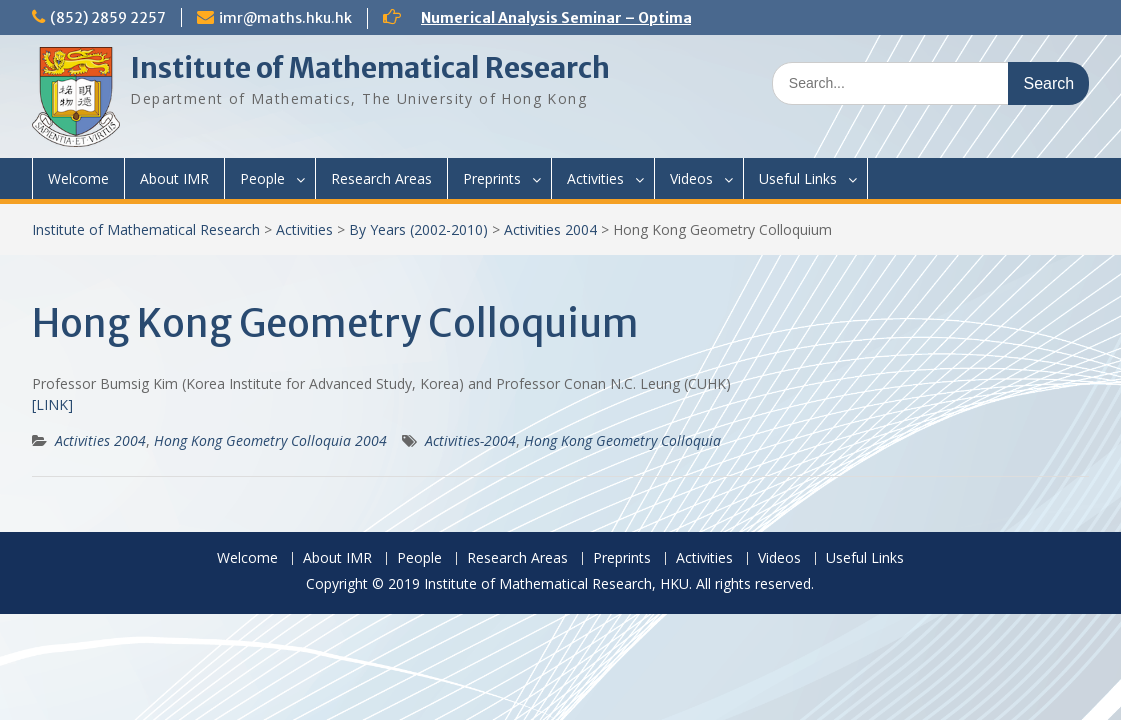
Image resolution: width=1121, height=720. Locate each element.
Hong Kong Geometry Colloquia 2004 (270, 440)
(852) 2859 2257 (108, 18)
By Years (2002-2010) (418, 229)
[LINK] (52, 404)
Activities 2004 (550, 229)
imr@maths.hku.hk (285, 18)
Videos (691, 178)
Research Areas (381, 178)
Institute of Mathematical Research (370, 68)
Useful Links (798, 178)
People (262, 178)
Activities (595, 178)
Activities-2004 (470, 440)
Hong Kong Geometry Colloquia (622, 440)
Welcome (78, 178)
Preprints (492, 178)
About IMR (174, 178)
